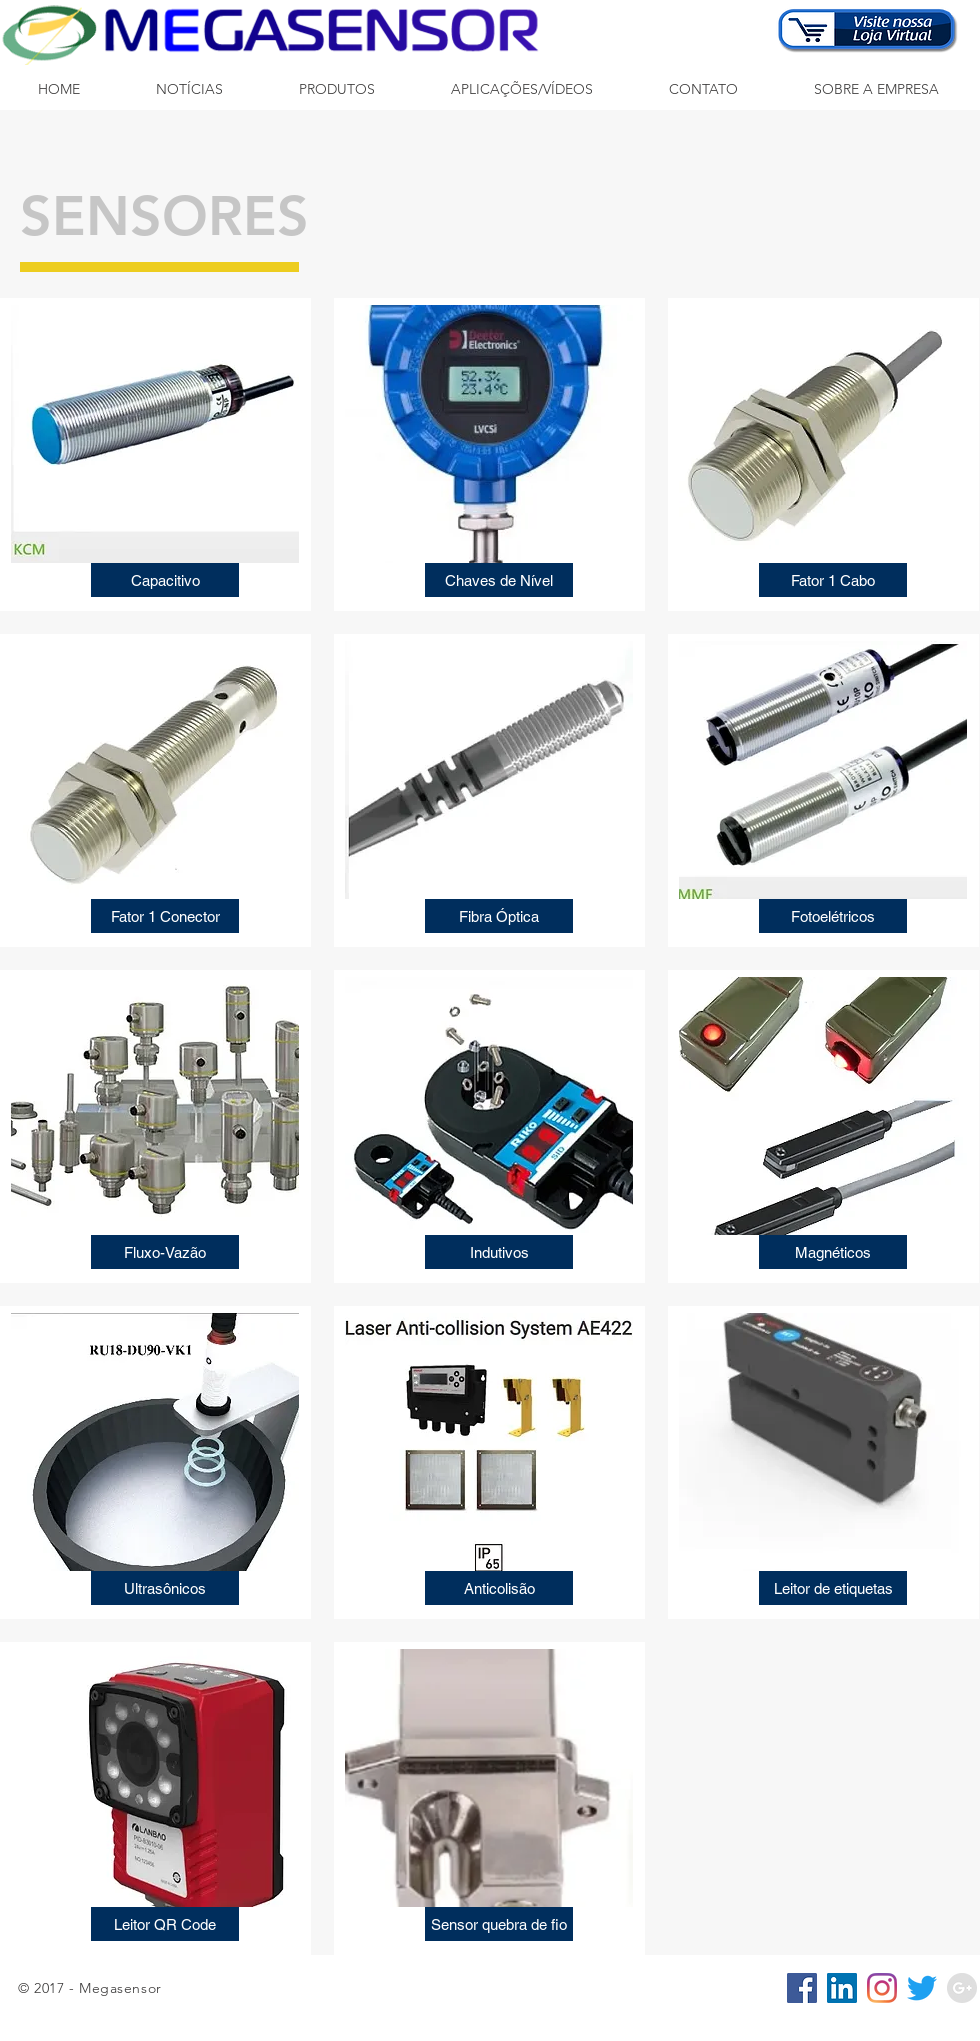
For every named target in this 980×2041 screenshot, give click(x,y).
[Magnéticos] (833, 1252)
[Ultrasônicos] (165, 1588)
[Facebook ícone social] (802, 1988)
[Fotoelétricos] (833, 916)
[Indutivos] (499, 1252)
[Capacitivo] (165, 580)
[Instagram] (882, 1988)
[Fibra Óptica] (499, 916)
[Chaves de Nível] (499, 580)
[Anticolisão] (499, 1588)
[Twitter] (922, 1988)
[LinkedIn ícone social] (842, 1988)
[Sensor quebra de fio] (499, 1924)
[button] (337, 89)
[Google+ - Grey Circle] (962, 1988)
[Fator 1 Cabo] (833, 580)
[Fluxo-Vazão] (165, 1252)
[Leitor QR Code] (165, 1924)
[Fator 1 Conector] (165, 916)
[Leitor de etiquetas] (833, 1588)
